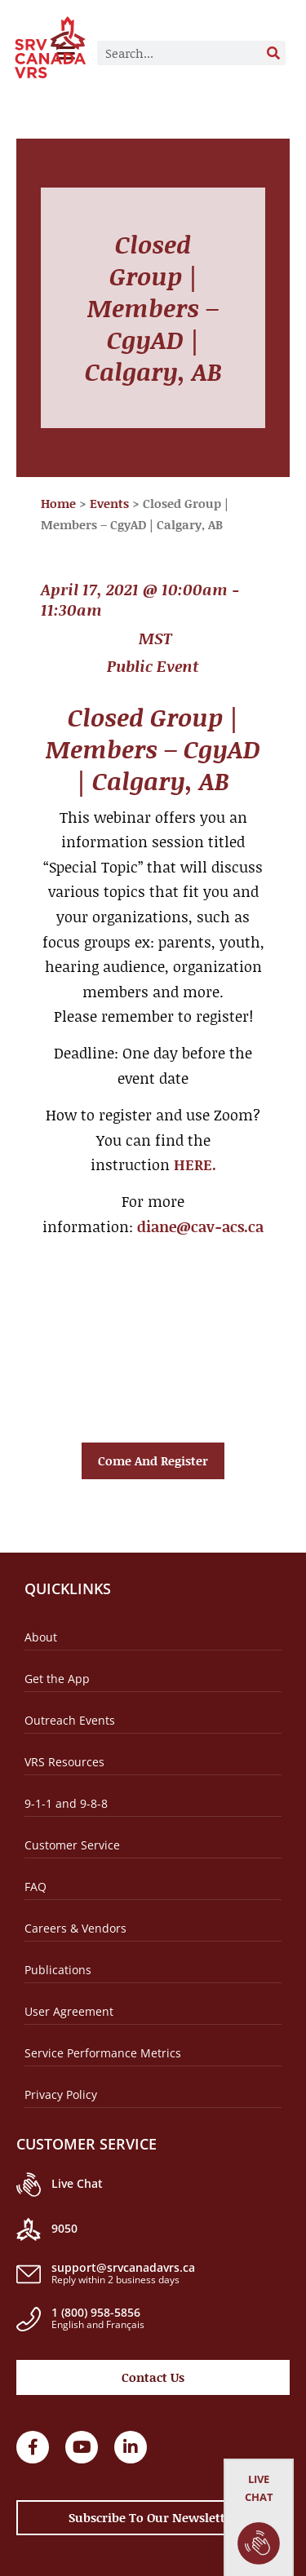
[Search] (273, 53)
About (40, 1637)
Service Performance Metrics (102, 2053)
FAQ (35, 1886)
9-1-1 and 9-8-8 (66, 1803)
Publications (57, 1969)
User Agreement (68, 2011)
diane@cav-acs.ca (200, 1226)
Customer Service (72, 1845)
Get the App (57, 1678)
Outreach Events (69, 1720)
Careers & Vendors (75, 1928)
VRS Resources (64, 1762)
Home (58, 503)
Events (109, 503)
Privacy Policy (60, 2094)
